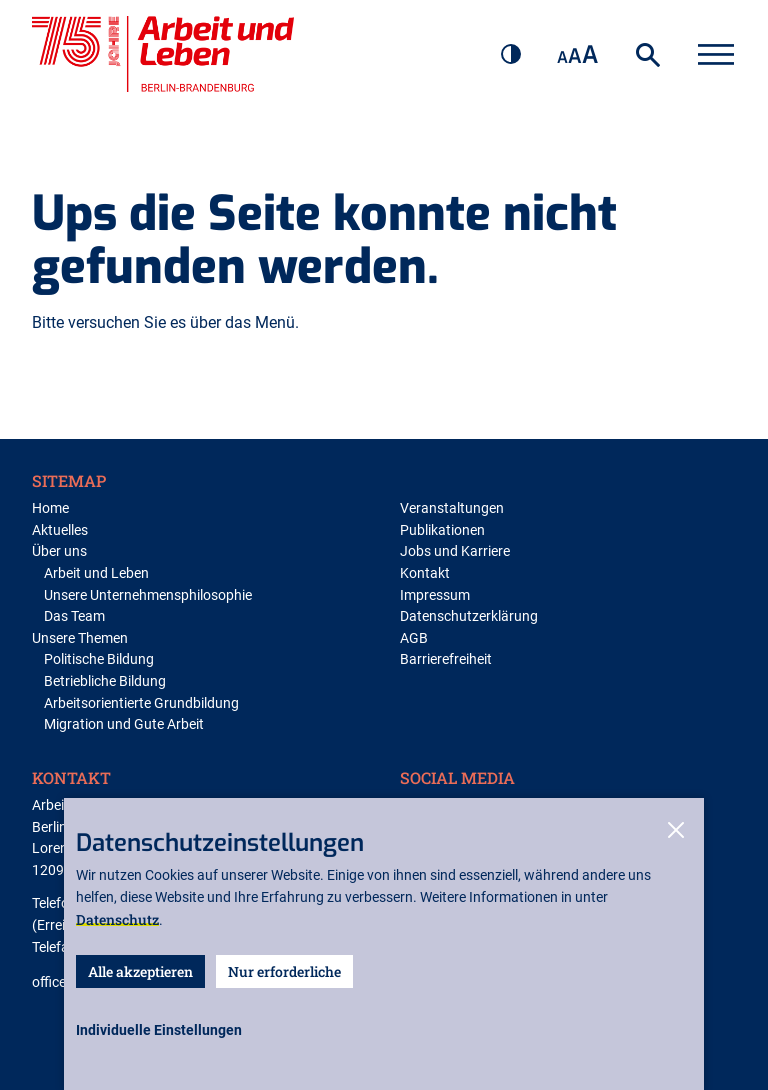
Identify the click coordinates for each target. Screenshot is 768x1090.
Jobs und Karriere (455, 551)
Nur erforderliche (284, 971)
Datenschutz (117, 919)
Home (50, 508)
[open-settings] (159, 1031)
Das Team (74, 616)
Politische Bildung (99, 659)
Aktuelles (60, 530)
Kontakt (425, 573)
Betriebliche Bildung (105, 681)
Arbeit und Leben (96, 573)
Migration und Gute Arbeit (124, 724)
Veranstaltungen (452, 508)
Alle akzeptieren (140, 971)
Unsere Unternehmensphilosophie (148, 595)
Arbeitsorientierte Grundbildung (141, 703)
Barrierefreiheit (446, 659)
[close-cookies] (676, 832)
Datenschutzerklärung (469, 616)
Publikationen (442, 530)
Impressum (435, 595)
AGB (414, 638)
